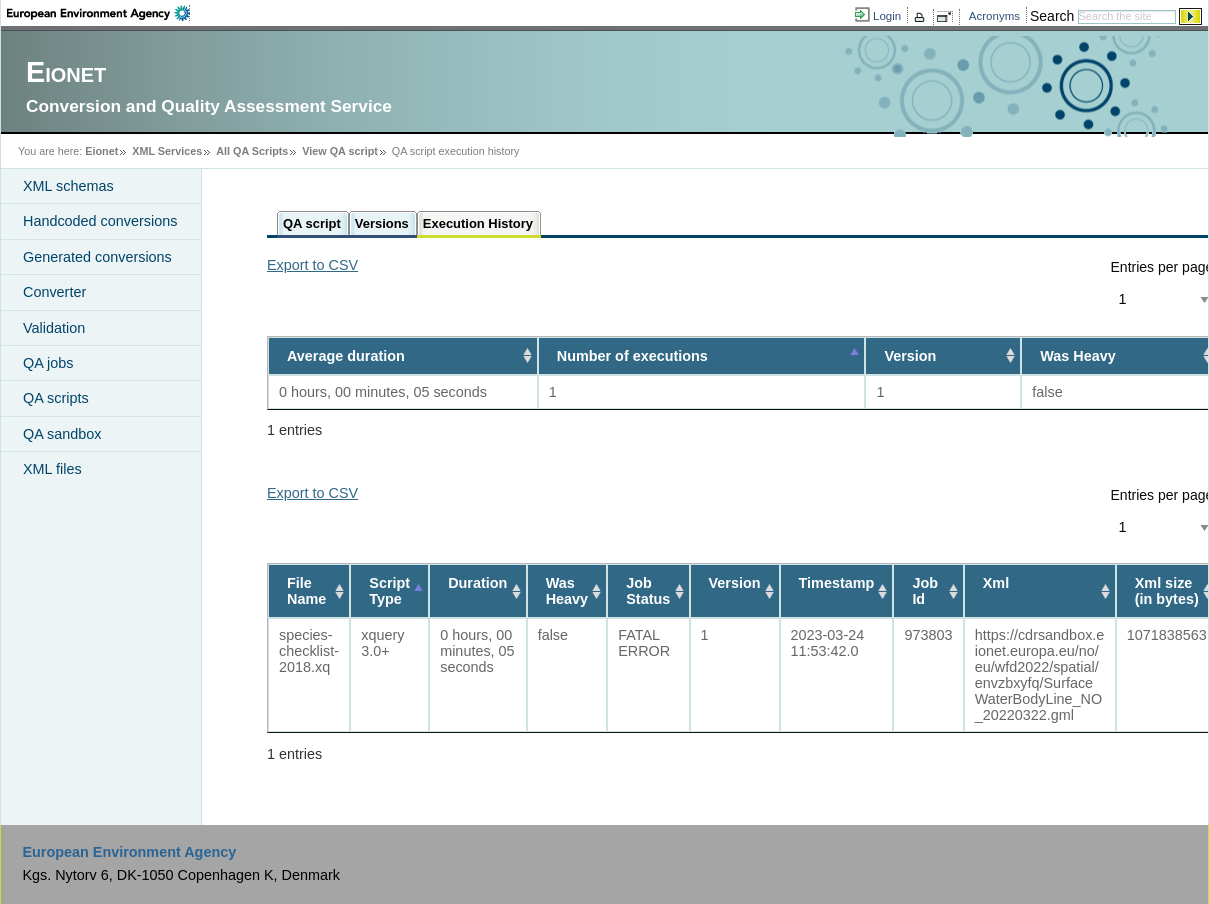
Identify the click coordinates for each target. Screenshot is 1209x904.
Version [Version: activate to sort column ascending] (910, 356)
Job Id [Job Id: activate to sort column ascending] (925, 591)
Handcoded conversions (100, 221)
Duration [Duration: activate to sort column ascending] (477, 583)
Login (887, 16)
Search (1052, 16)
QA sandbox (62, 434)
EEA (98, 13)
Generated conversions (97, 257)
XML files (52, 469)
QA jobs (48, 363)
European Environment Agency (129, 852)
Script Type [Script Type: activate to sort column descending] (389, 591)
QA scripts (56, 398)
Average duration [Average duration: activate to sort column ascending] (346, 356)
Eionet (101, 151)
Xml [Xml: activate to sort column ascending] (996, 583)
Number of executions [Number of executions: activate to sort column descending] (632, 356)
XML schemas (68, 186)
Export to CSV (312, 265)
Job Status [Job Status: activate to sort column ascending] (648, 591)
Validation (54, 328)
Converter (54, 292)
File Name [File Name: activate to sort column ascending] (306, 591)
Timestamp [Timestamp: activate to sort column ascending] (837, 583)
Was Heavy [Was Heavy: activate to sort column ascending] (567, 591)
